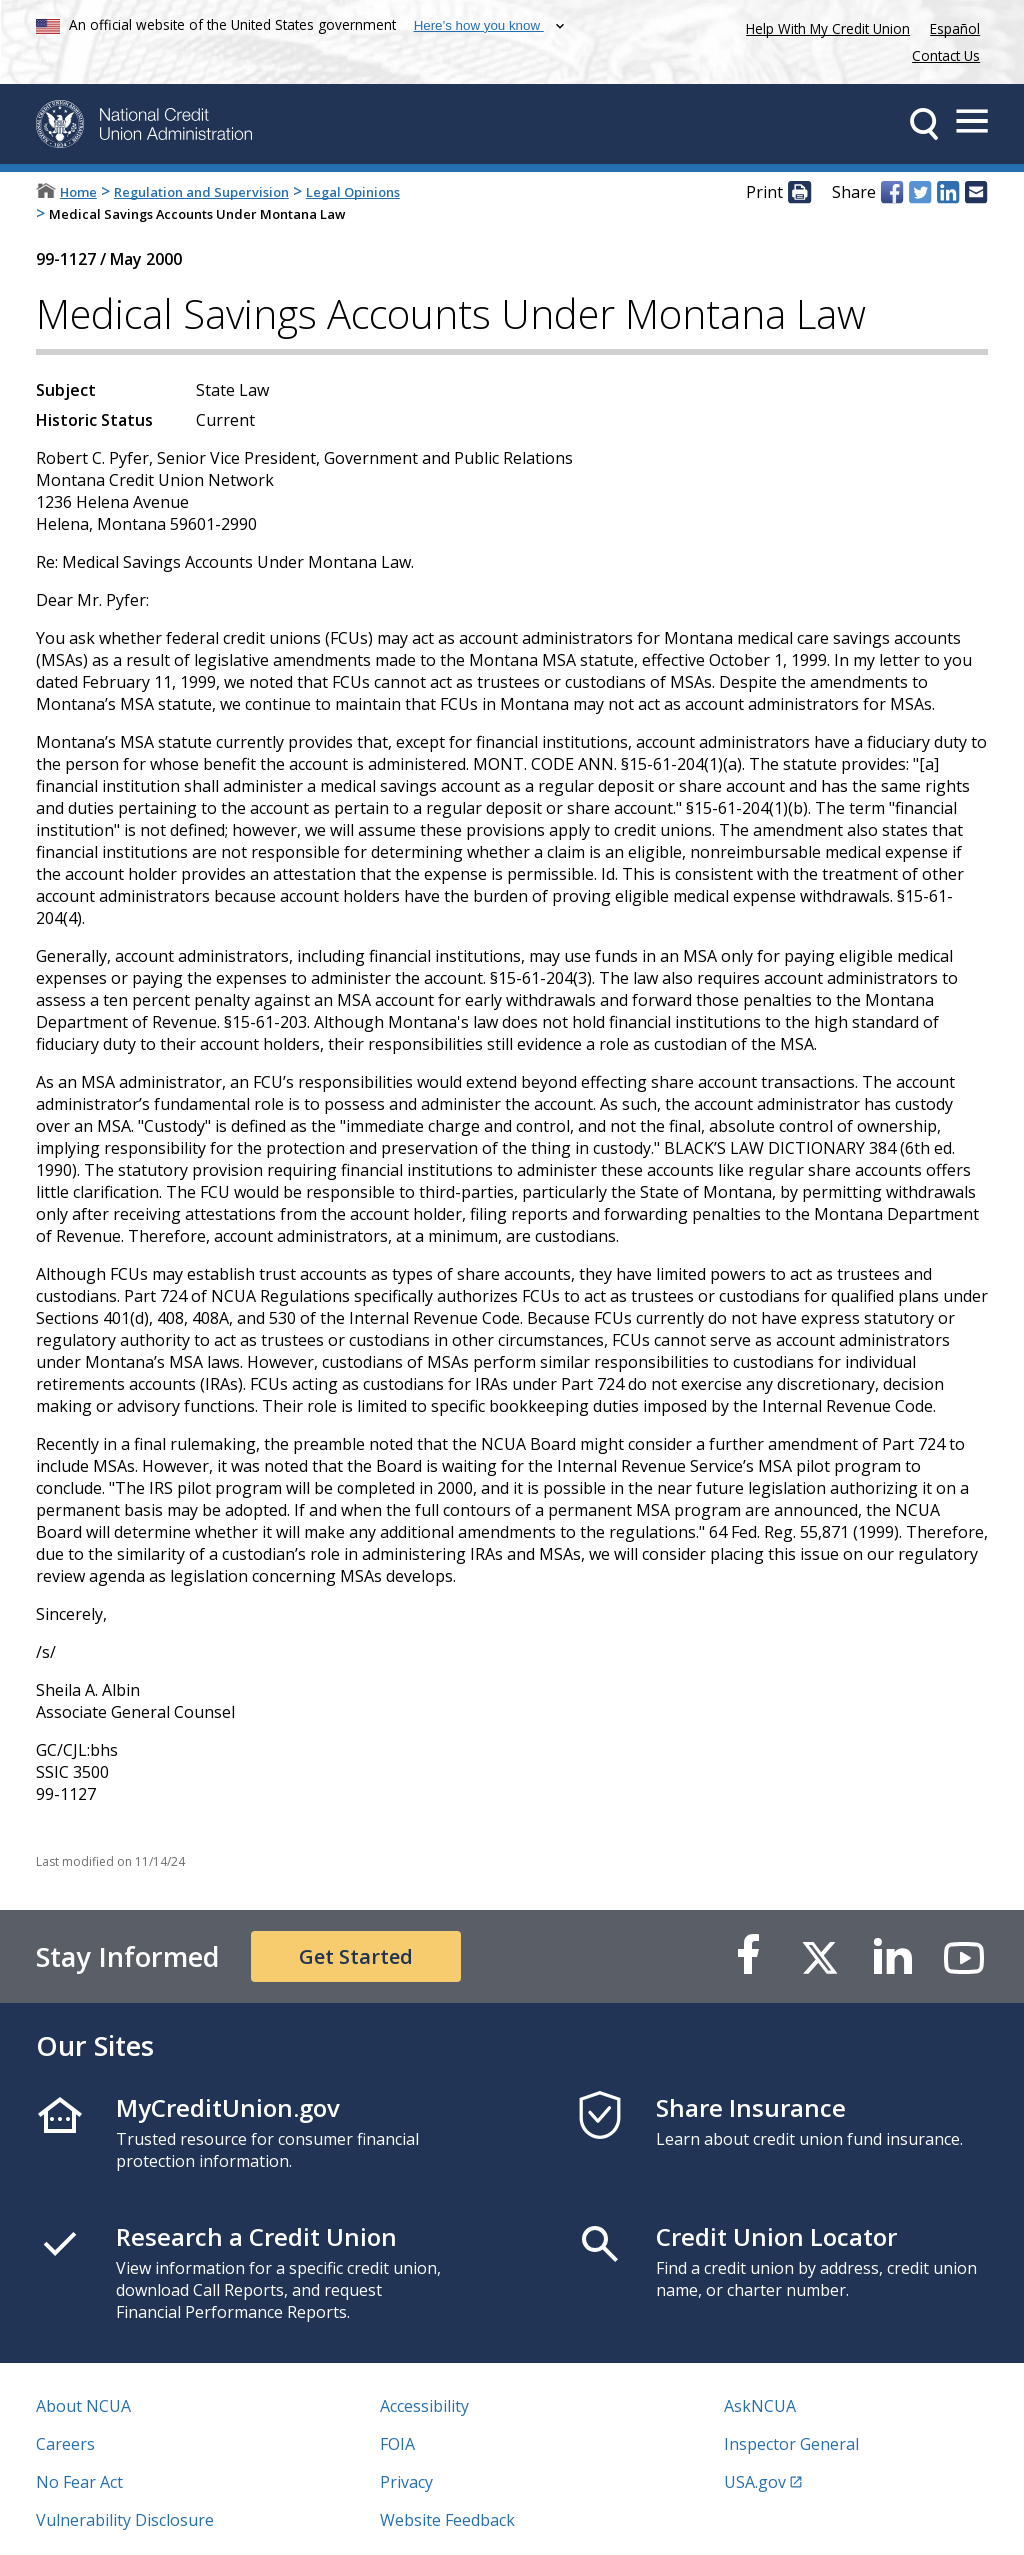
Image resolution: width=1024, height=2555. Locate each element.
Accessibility (424, 2406)
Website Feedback (447, 2520)
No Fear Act (79, 2482)
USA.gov (755, 2482)
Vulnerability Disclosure (125, 2520)
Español (955, 28)
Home (78, 192)
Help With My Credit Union (824, 26)
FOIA (397, 2444)
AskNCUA (760, 2406)
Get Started (356, 1956)
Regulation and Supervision (201, 192)
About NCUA (83, 2406)
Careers (65, 2444)
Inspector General (791, 2444)
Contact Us (946, 55)
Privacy (406, 2482)
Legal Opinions (353, 192)
